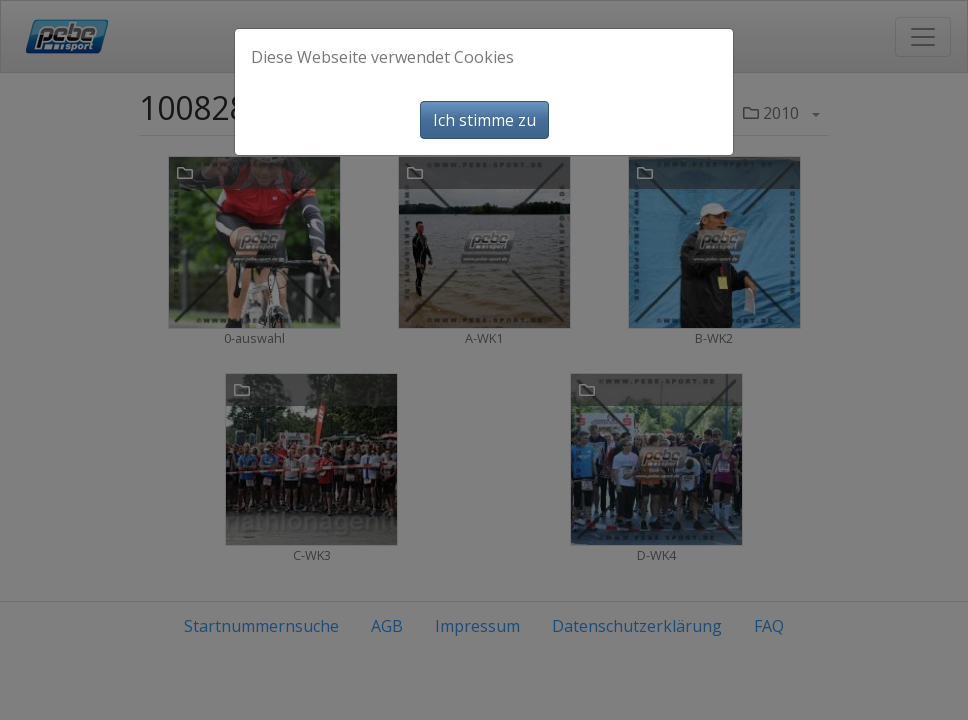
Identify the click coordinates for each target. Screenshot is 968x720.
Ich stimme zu (484, 120)
